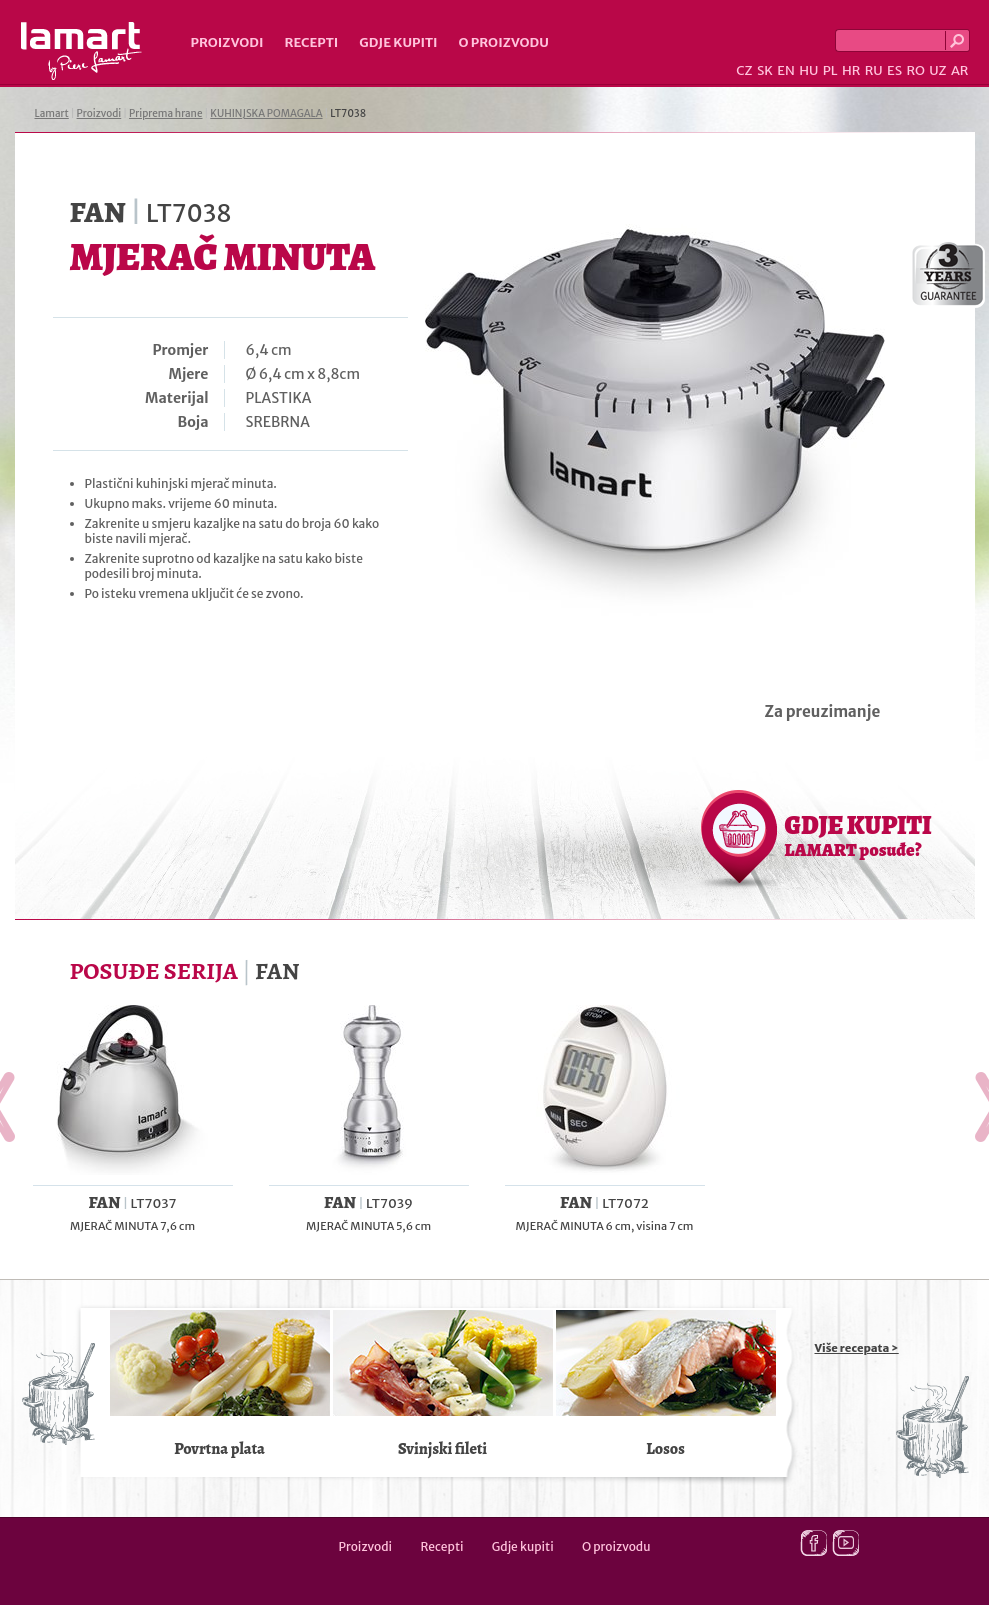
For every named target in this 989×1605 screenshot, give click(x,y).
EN (786, 70)
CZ (744, 70)
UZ (937, 70)
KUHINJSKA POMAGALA (266, 113)
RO (915, 70)
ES (894, 70)
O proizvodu (504, 42)
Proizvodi (227, 42)
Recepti (311, 42)
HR (851, 70)
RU (874, 70)
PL (830, 70)
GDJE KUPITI (858, 835)
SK (765, 70)
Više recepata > (857, 1348)
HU (808, 70)
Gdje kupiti (398, 42)
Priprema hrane (165, 113)
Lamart (81, 51)
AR (960, 70)
